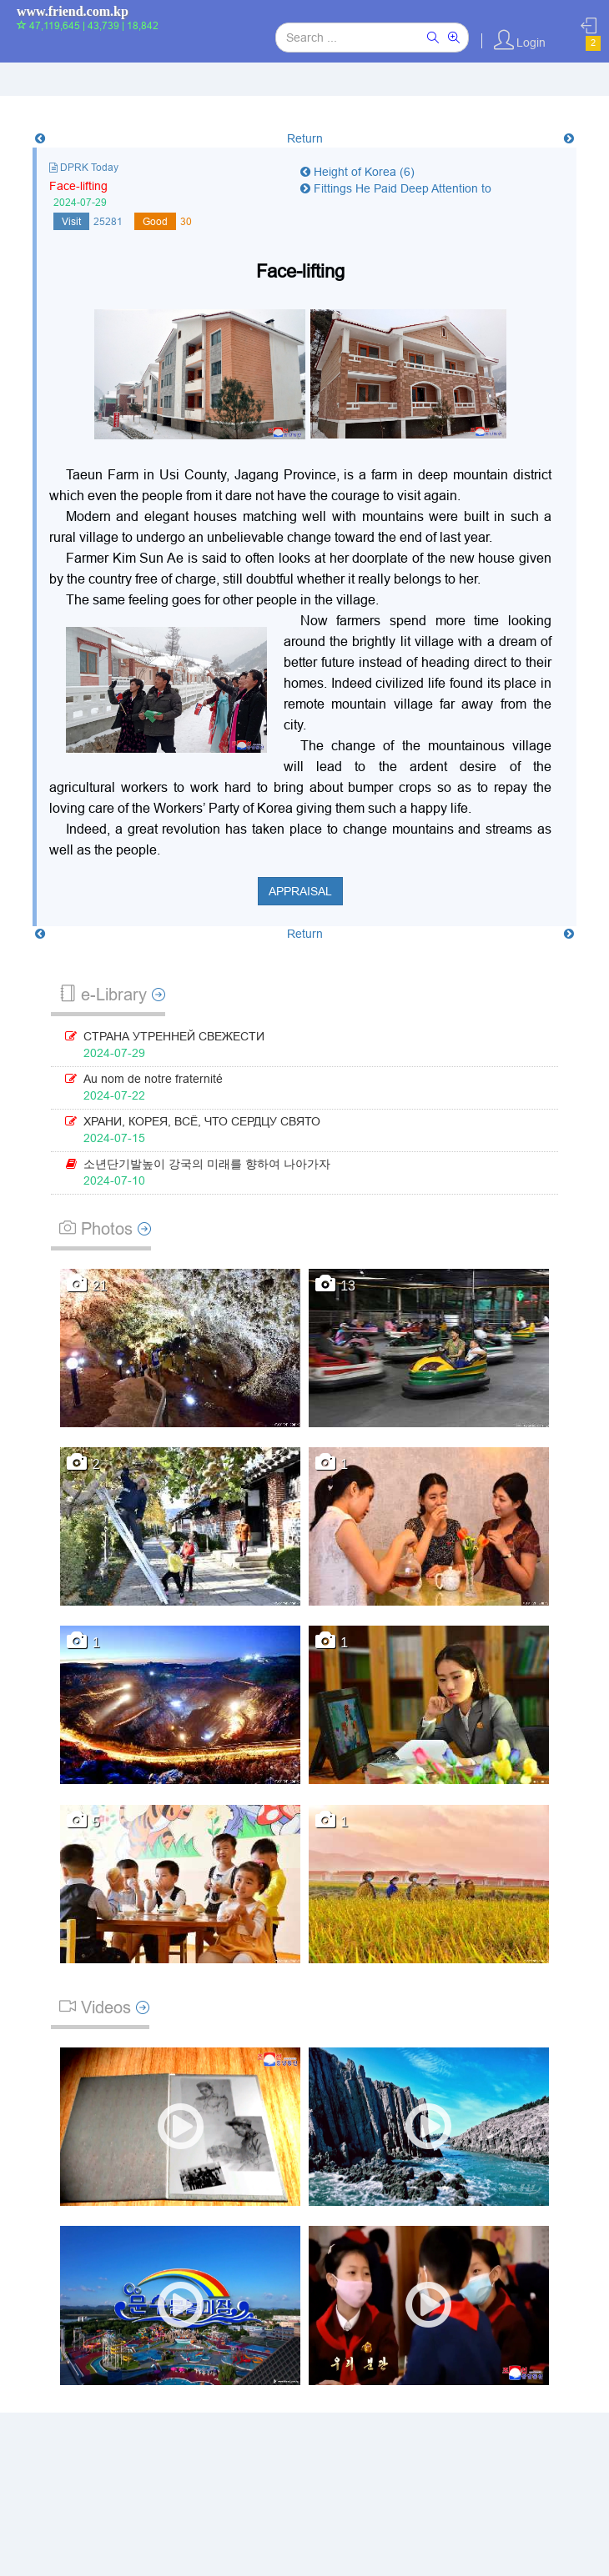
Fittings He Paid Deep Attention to (395, 188)
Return (305, 138)
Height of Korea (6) (357, 171)
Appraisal (300, 891)
